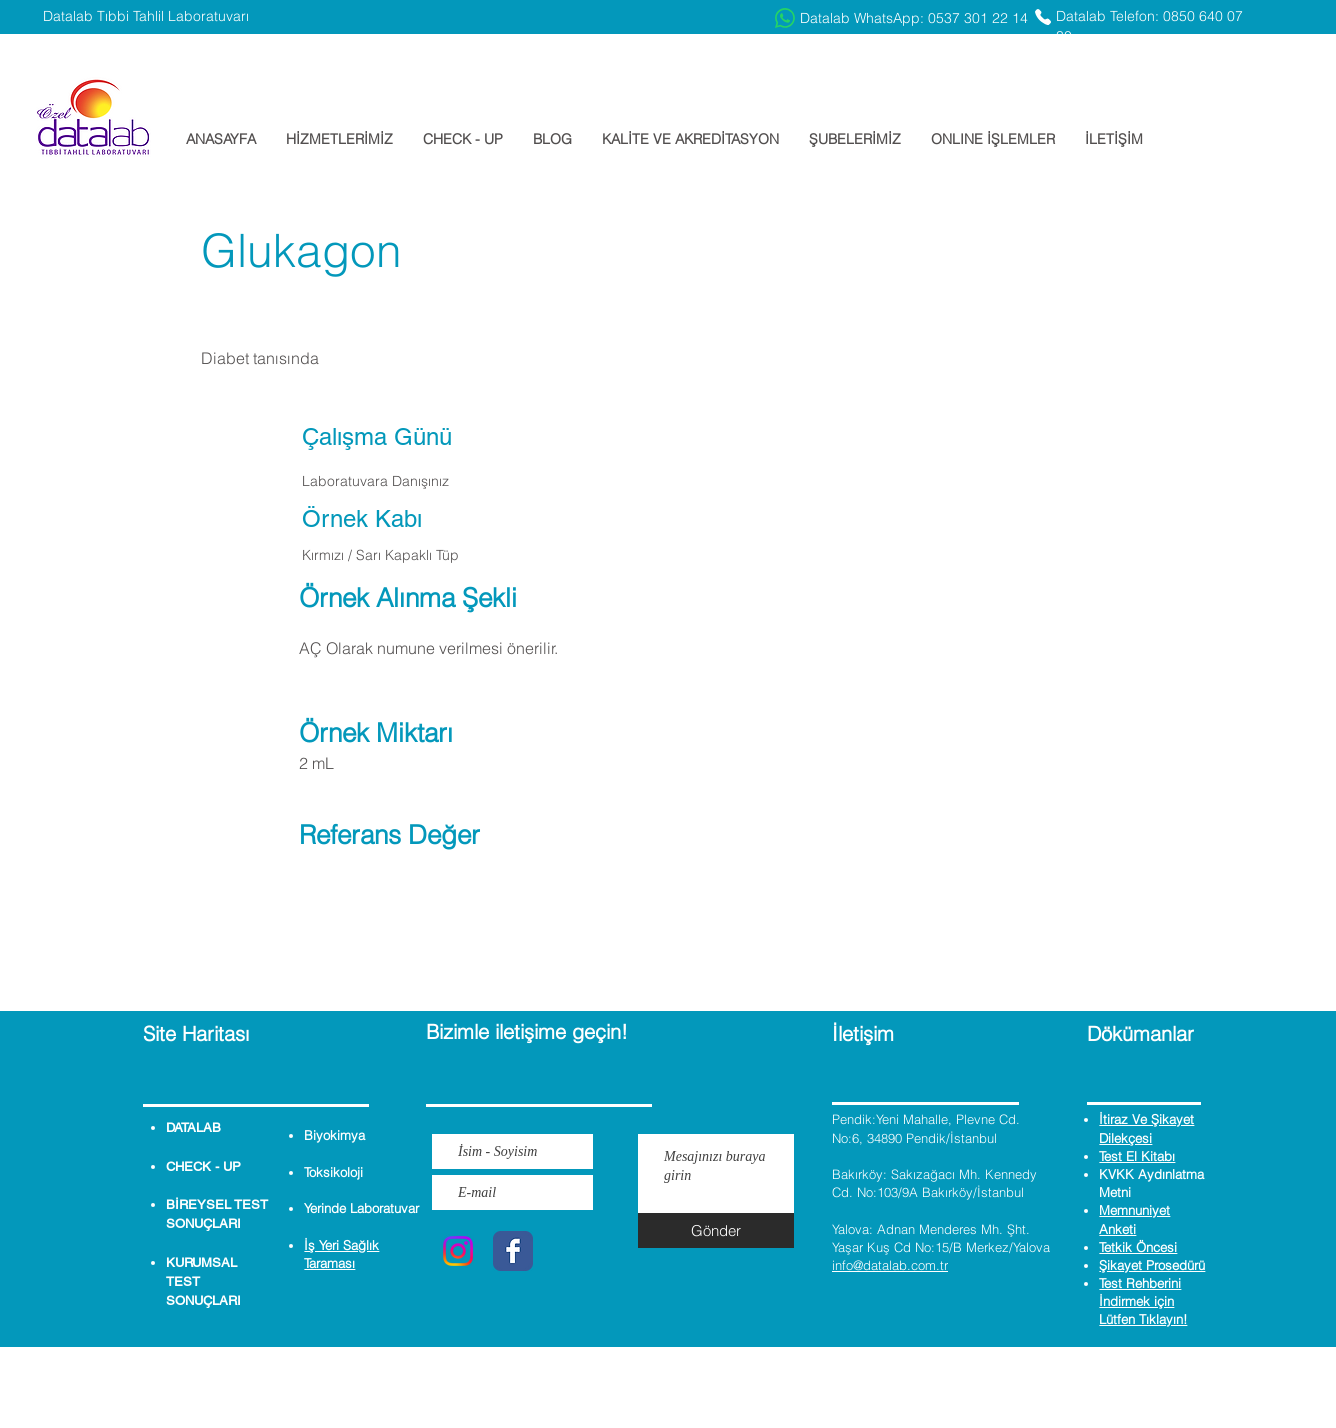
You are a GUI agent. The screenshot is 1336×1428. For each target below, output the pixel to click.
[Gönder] (716, 1230)
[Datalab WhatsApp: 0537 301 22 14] (901, 18)
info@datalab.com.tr (890, 1265)
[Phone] (1043, 17)
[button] (339, 139)
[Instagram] (458, 1251)
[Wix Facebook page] (513, 1251)
